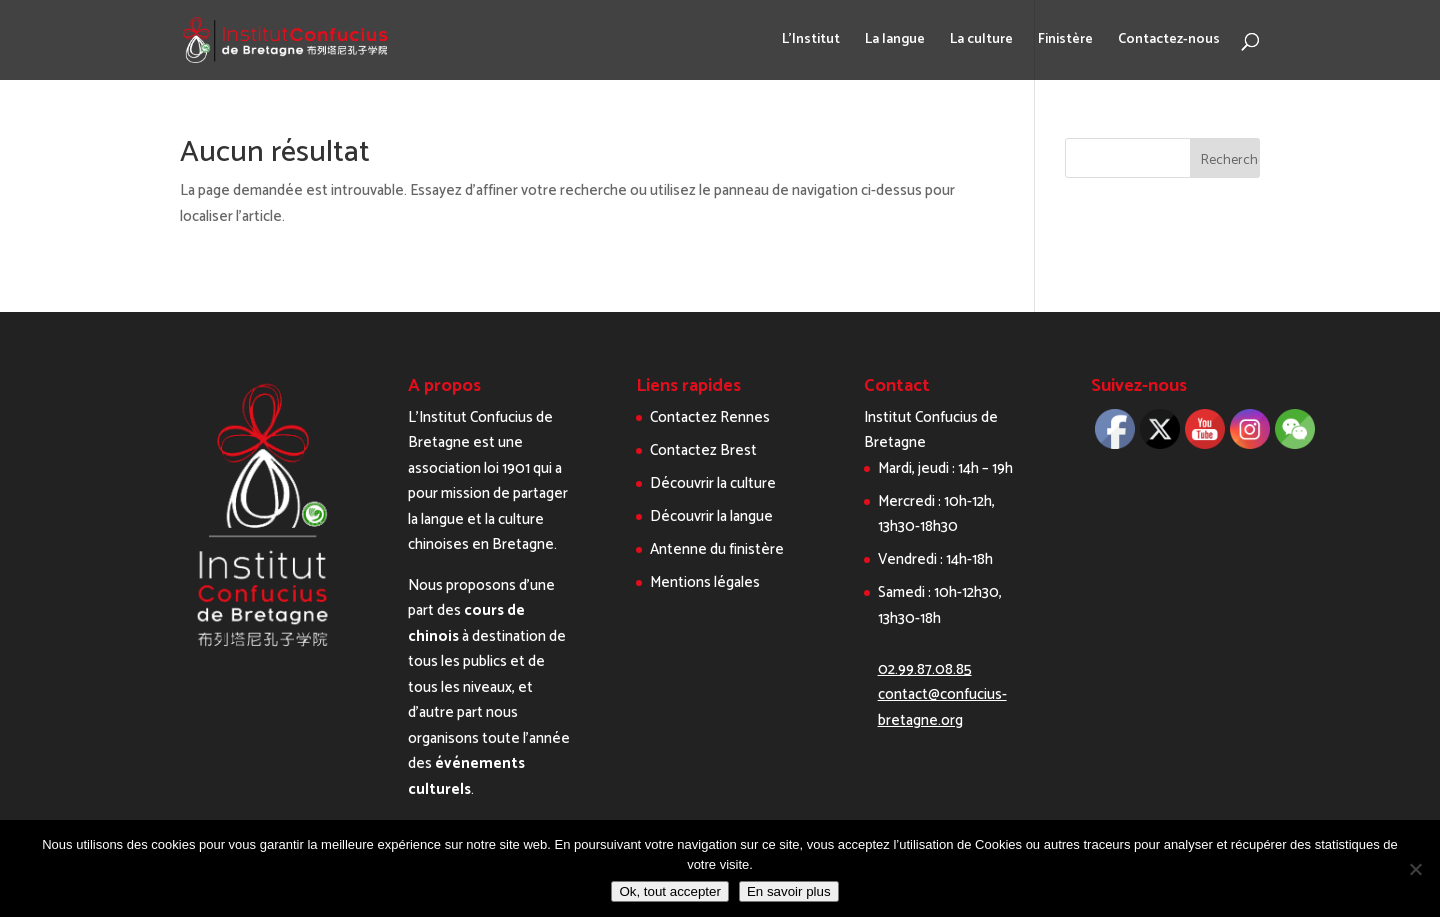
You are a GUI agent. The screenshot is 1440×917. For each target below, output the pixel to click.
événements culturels (466, 776)
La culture (981, 42)
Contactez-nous (1169, 42)
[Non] (1415, 869)
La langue (895, 42)
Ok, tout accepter (670, 891)
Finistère (1065, 42)
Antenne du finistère (717, 549)
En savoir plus (789, 891)
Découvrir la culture (713, 483)
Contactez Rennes (710, 417)
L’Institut (811, 42)
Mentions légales (705, 582)
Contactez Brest (703, 450)
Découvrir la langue (711, 516)
